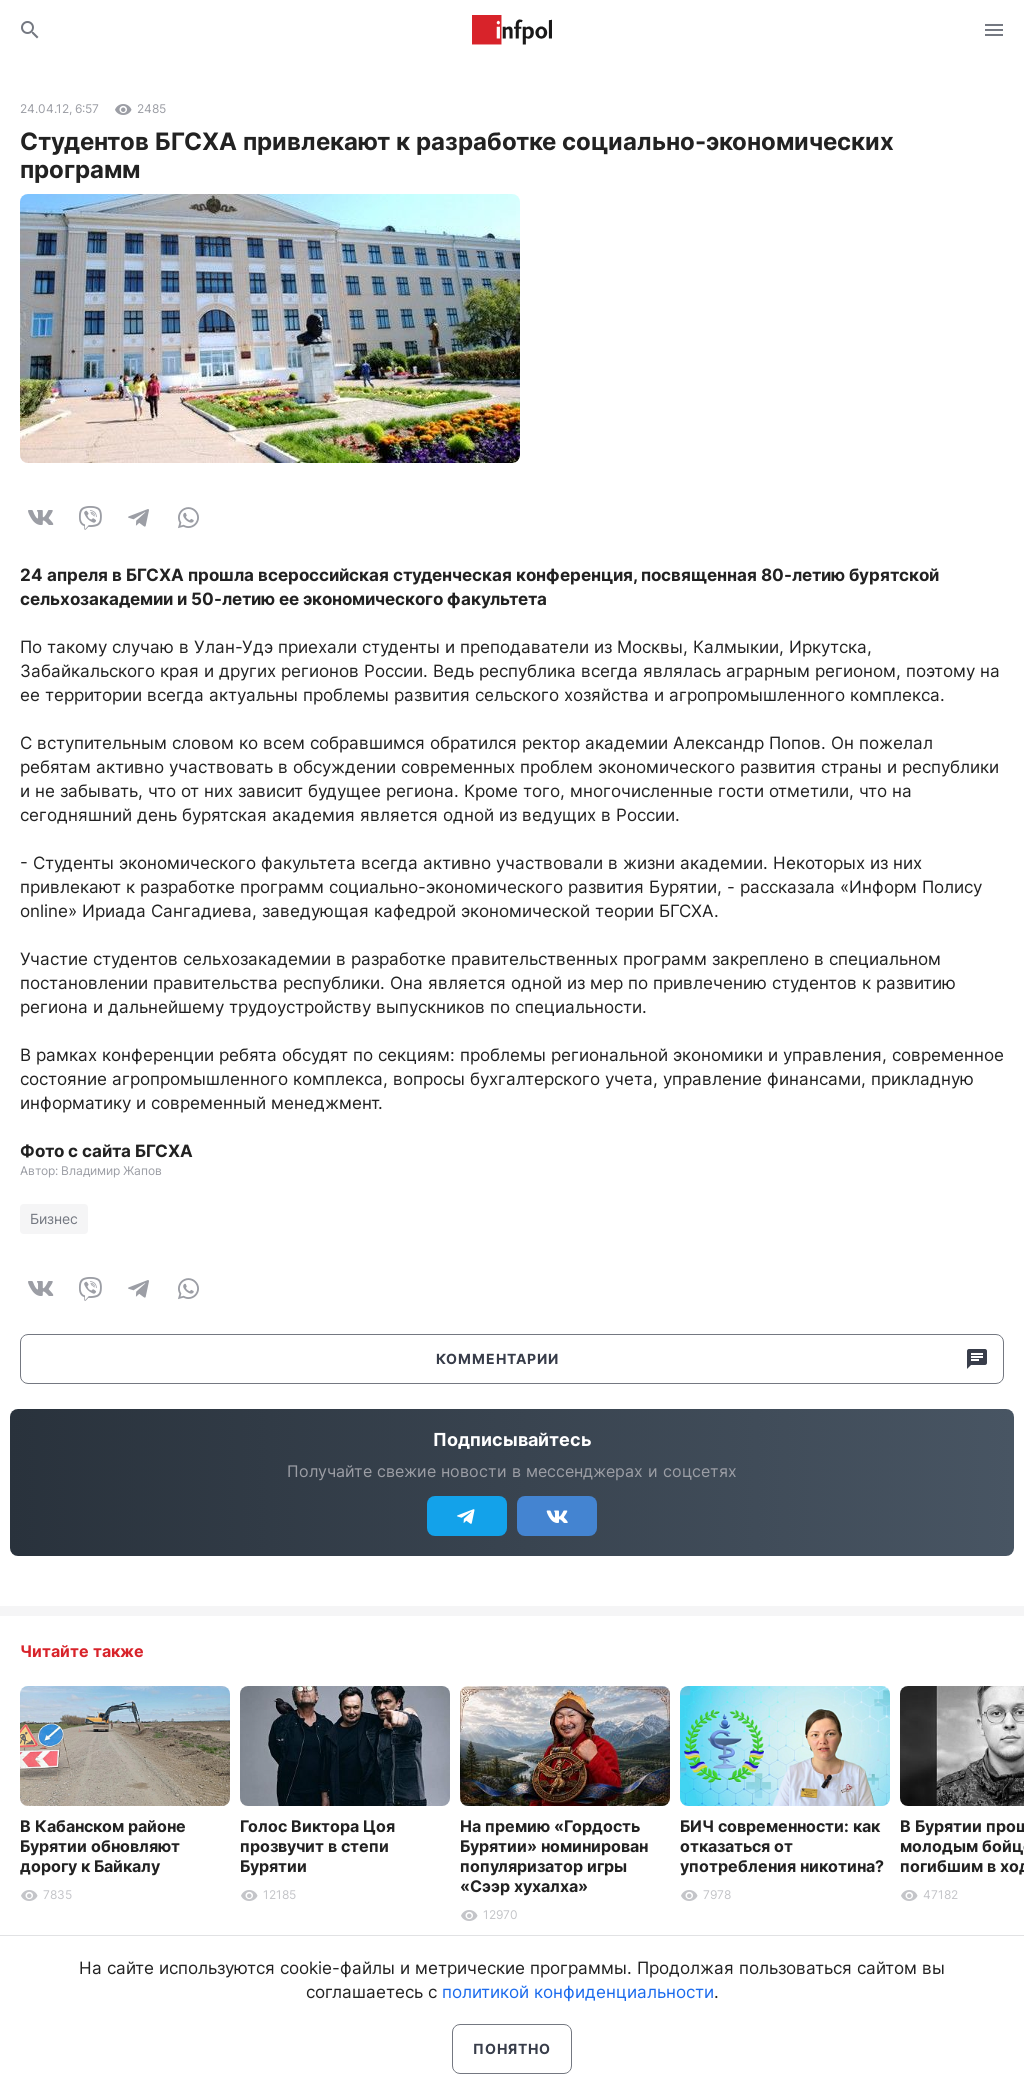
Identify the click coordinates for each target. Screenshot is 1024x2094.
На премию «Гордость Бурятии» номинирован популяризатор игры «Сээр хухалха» (554, 1856)
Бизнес (54, 1218)
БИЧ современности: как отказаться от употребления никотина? (782, 1846)
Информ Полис (512, 30)
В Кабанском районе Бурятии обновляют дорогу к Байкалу (103, 1846)
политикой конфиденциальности (578, 1992)
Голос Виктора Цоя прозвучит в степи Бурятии (317, 1846)
